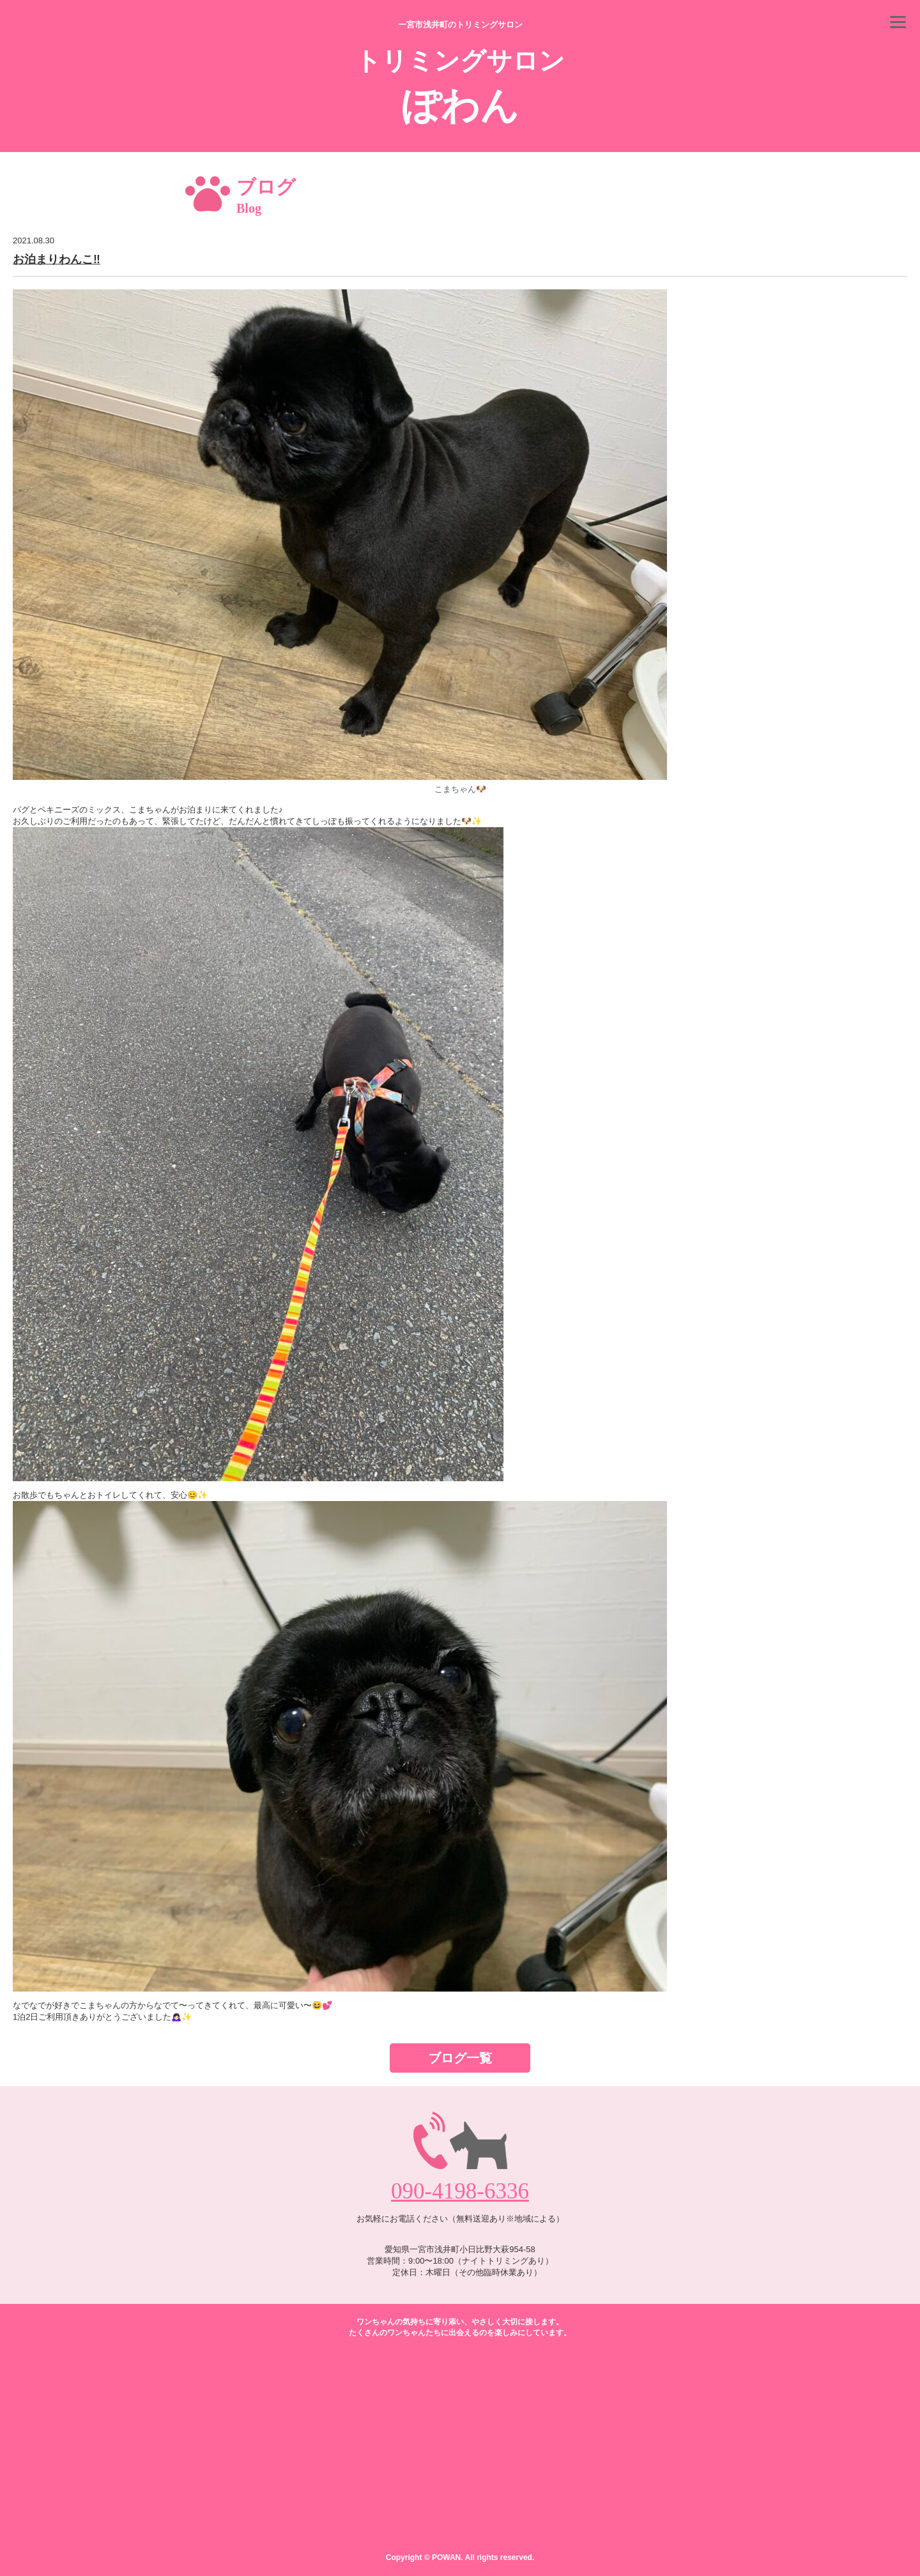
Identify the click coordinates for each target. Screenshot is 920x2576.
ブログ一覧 (460, 2058)
